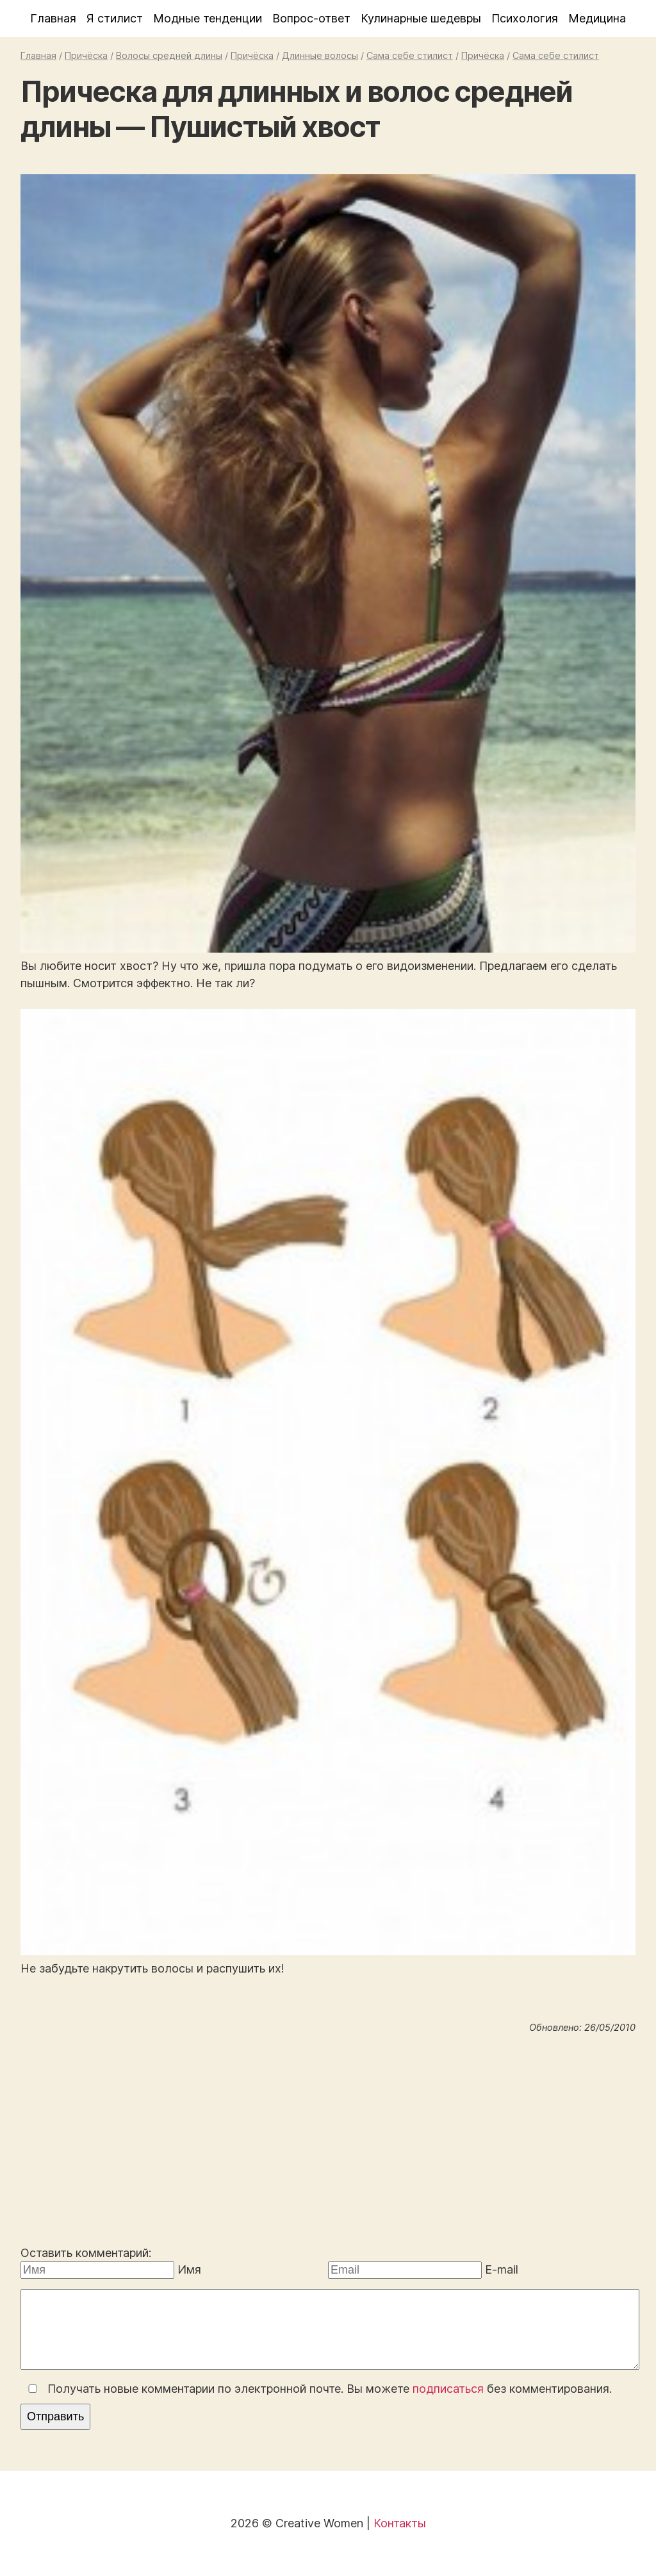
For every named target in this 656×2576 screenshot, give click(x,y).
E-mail (501, 2269)
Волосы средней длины (169, 55)
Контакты (399, 2523)
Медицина (597, 18)
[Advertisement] (328, 2142)
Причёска (86, 55)
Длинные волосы (320, 55)
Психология (524, 18)
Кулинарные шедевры (421, 18)
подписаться (448, 2388)
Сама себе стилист (409, 55)
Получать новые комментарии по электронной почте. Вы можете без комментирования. (317, 2388)
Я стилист (114, 18)
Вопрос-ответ (311, 18)
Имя (189, 2269)
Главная (53, 18)
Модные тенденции (207, 18)
